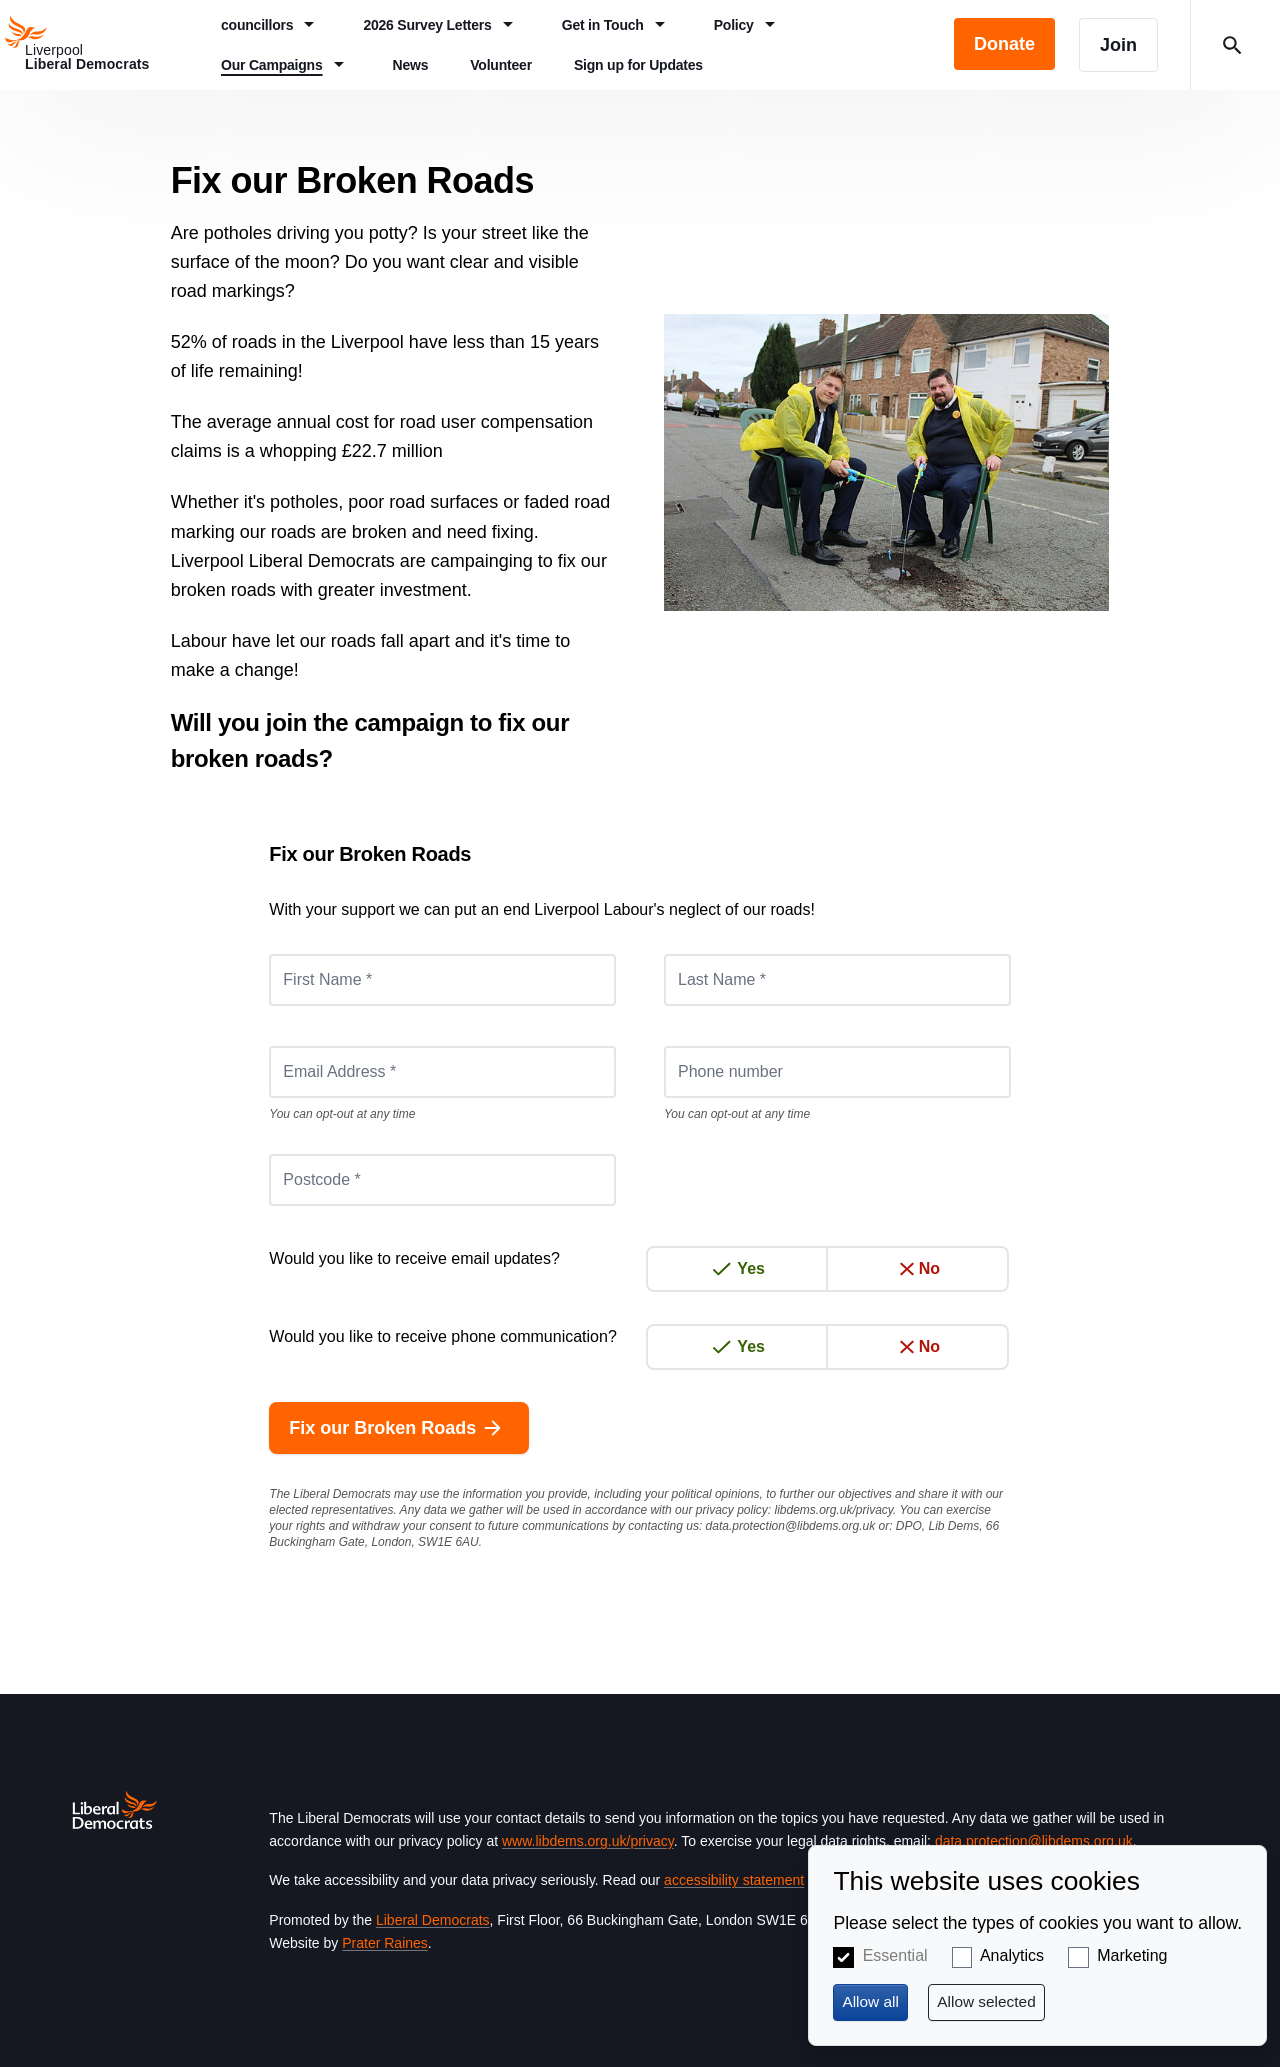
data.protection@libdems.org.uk (791, 1526)
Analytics (1012, 1955)
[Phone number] (837, 1072)
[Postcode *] (442, 1180)
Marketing (1132, 1955)
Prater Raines (385, 1943)
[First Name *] (442, 980)
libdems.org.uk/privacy (833, 1510)
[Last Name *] (837, 980)
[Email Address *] (442, 1072)
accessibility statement (734, 1880)
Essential (895, 1955)
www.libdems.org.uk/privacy (588, 1841)
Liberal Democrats (433, 1920)
